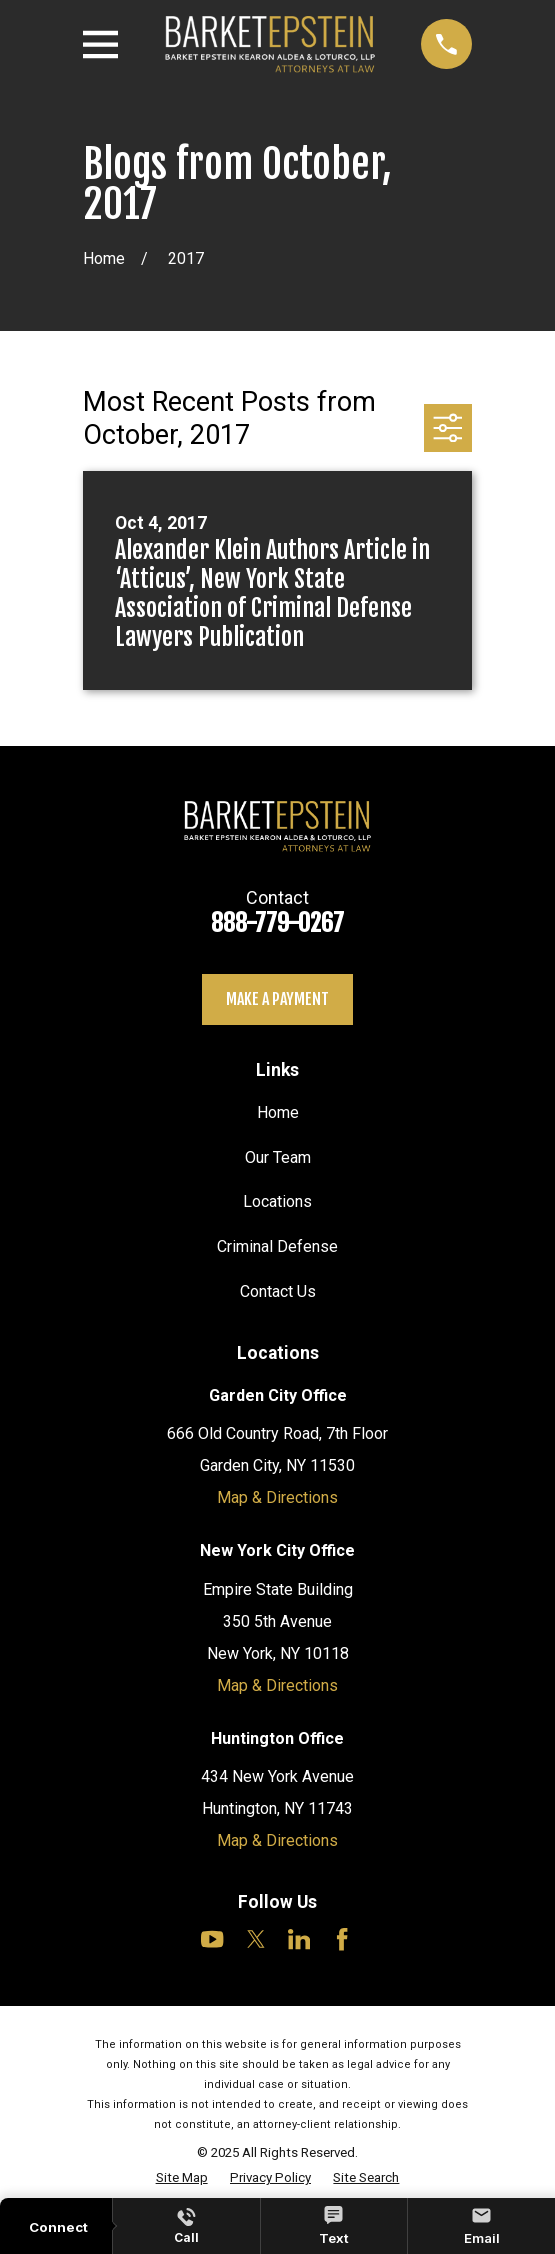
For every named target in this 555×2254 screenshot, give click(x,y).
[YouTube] (212, 1939)
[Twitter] (256, 1939)
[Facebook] (342, 1939)
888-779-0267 (277, 923)
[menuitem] (182, 2178)
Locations (277, 1201)
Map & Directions (277, 1497)
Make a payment (277, 999)
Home (278, 1112)
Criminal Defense (277, 1246)
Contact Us (278, 1291)
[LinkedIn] (299, 1939)
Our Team (278, 1157)
